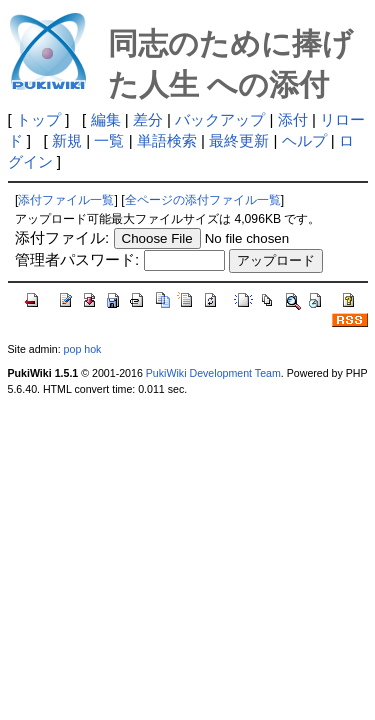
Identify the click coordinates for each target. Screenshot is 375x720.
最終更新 (239, 140)
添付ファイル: (62, 237)
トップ (38, 119)
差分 (148, 119)
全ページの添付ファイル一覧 (203, 200)
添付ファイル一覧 (66, 200)
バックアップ (220, 119)
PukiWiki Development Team (213, 373)
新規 (67, 140)
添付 (293, 119)
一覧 (109, 140)
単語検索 (167, 140)
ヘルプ (304, 140)
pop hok (83, 349)
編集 (106, 119)
